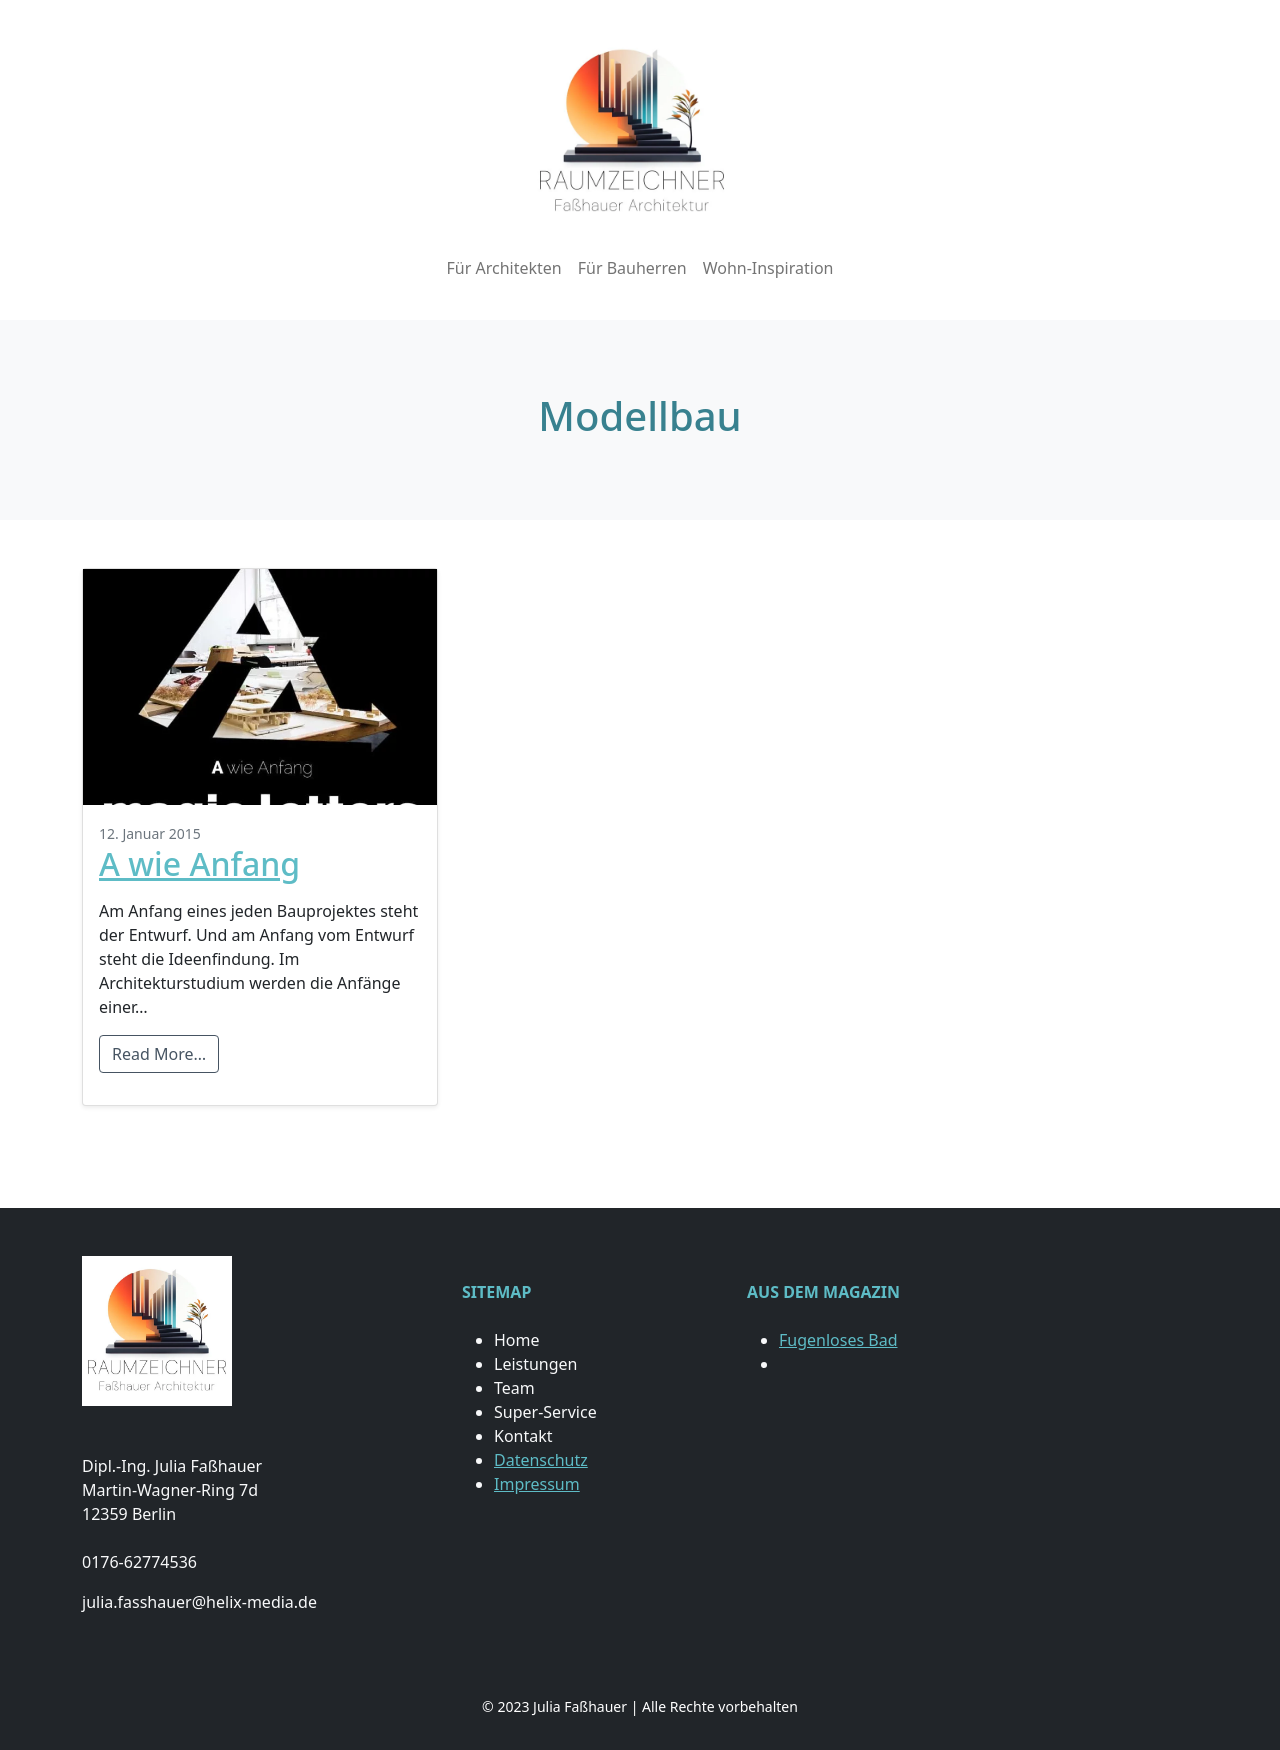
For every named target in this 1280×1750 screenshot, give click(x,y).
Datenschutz (541, 1460)
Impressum (537, 1484)
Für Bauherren (632, 268)
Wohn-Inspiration (768, 268)
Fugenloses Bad (838, 1340)
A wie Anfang (199, 863)
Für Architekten (503, 268)
